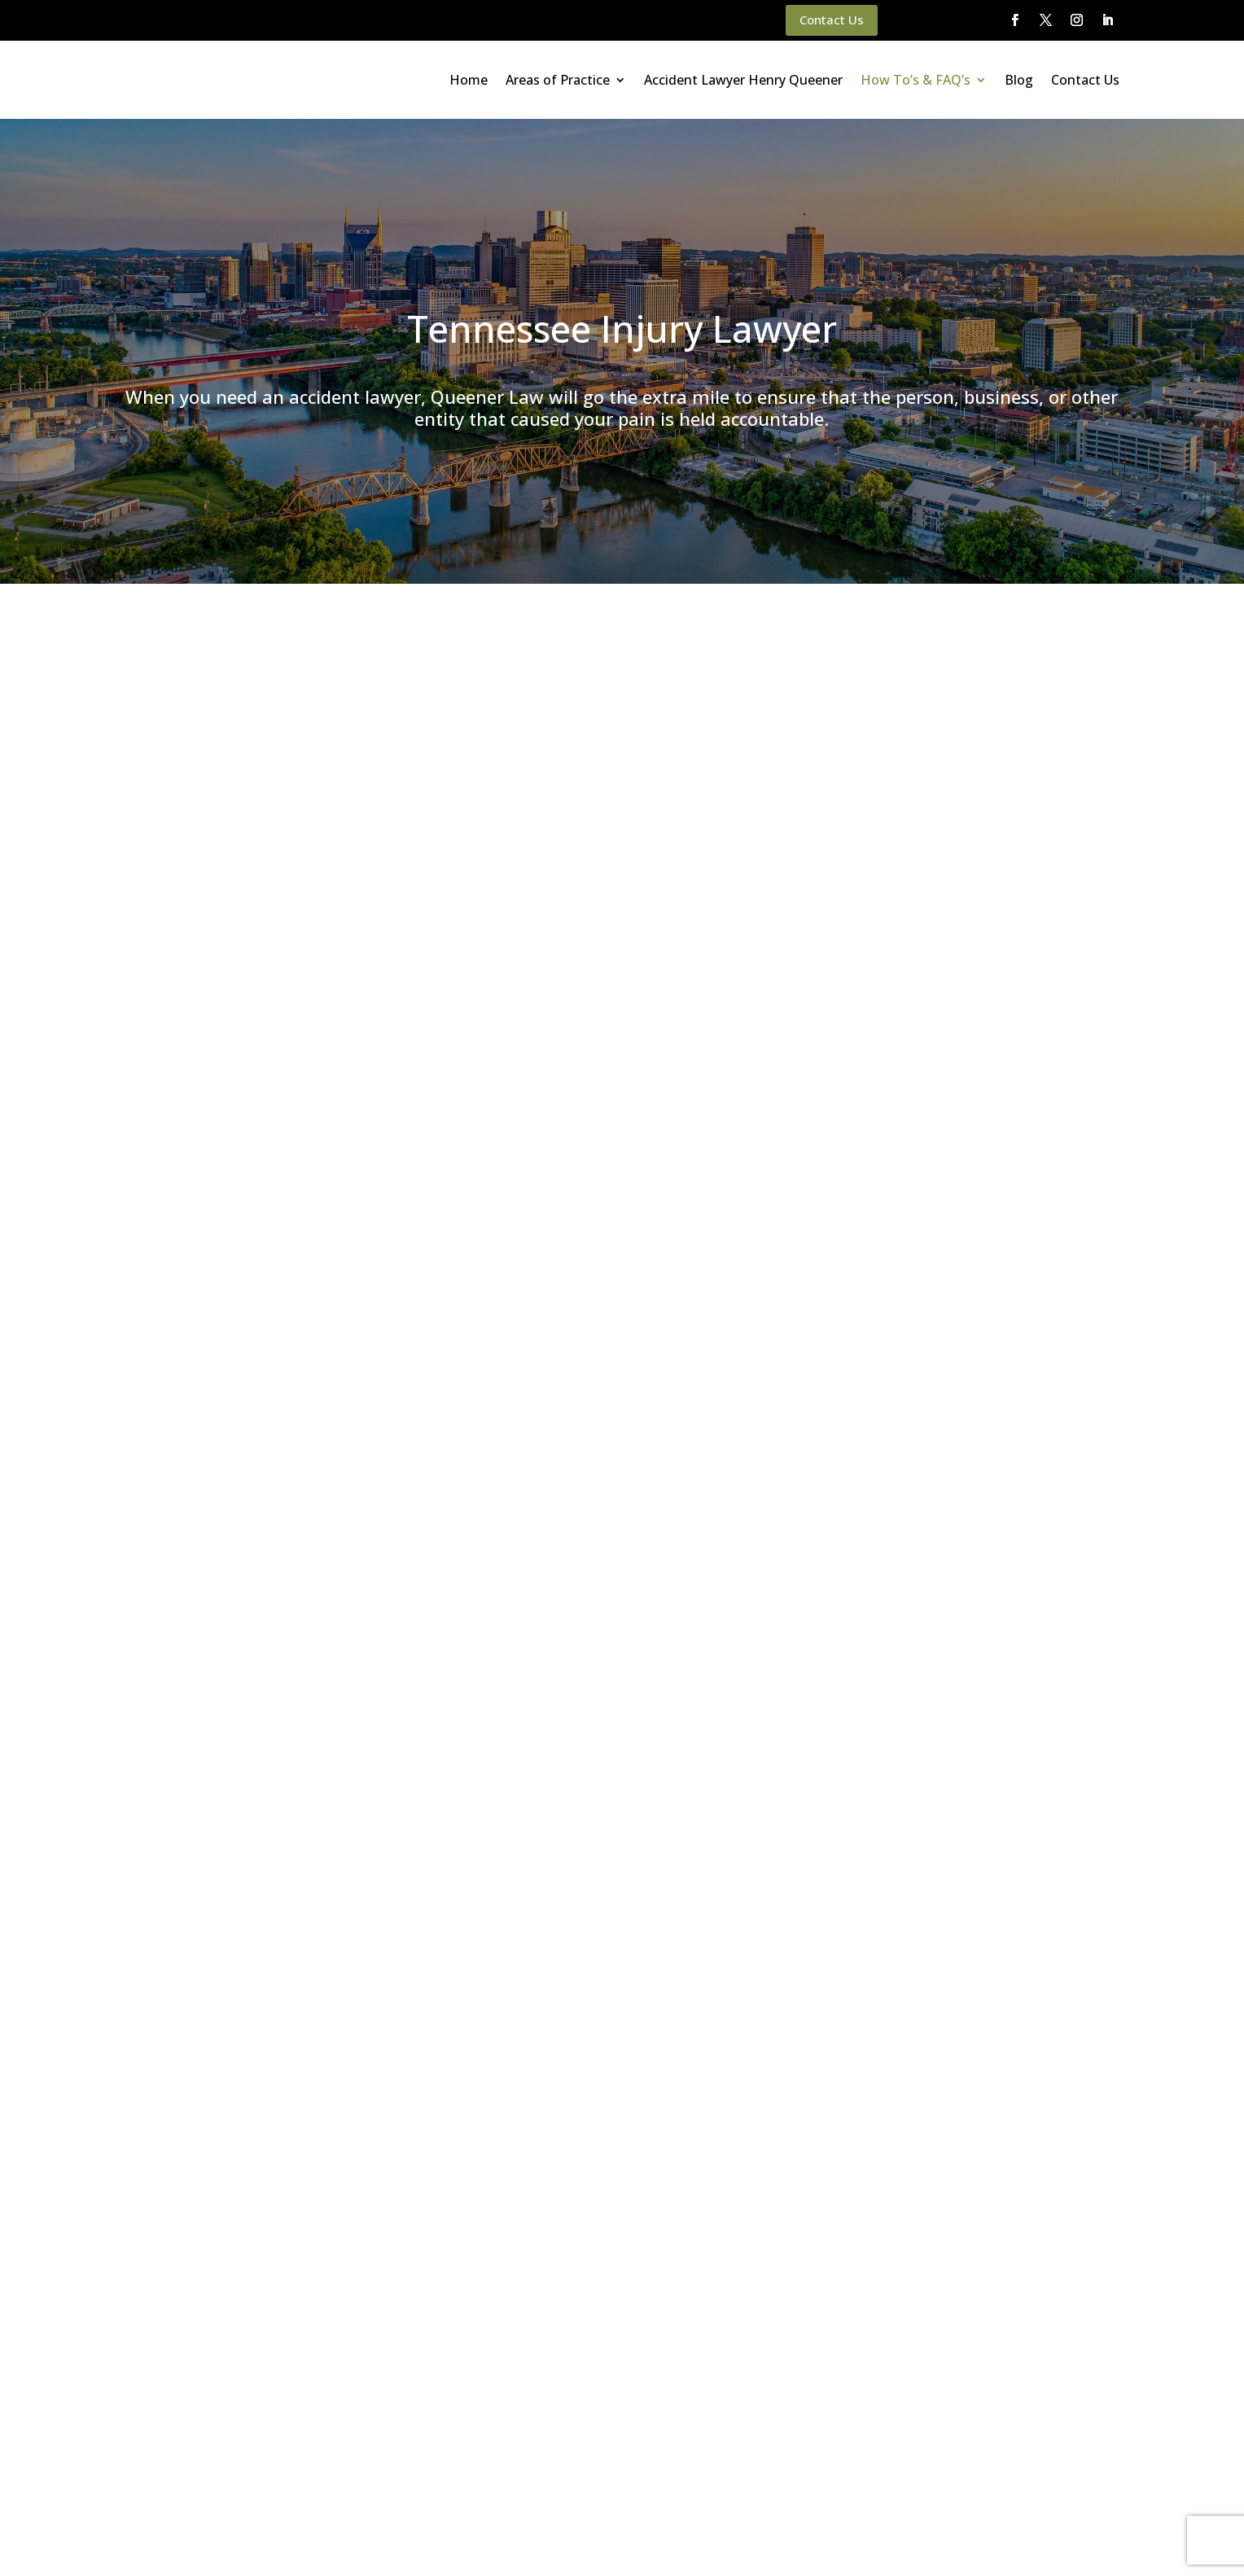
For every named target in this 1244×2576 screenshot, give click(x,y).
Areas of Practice (558, 80)
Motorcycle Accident (1009, 1268)
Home (468, 80)
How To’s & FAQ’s (915, 80)
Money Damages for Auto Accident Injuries (251, 1146)
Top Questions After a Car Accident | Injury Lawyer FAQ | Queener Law (1032, 806)
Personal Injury (994, 1318)
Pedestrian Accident (1008, 1293)
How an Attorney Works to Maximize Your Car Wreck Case (1026, 979)
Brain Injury (985, 1117)
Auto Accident (992, 1068)
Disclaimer (325, 2542)
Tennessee (984, 1418)
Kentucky (979, 1243)
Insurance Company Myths (207, 914)
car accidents (782, 761)
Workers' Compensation (1019, 1519)
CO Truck (979, 1168)
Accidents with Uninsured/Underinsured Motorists (268, 977)
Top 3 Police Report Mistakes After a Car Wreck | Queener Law (1033, 743)
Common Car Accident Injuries (216, 1041)
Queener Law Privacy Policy (212, 2542)
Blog (1019, 80)
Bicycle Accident (997, 1093)
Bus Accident (989, 1142)
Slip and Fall (986, 1393)
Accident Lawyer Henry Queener (743, 80)
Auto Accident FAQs (189, 1083)
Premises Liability (1001, 1344)
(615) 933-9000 (652, 1418)
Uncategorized (994, 1493)
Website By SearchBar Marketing (1074, 2542)
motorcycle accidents (239, 779)
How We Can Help (183, 1104)
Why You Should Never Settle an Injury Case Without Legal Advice (1032, 870)
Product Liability (997, 1368)
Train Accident (993, 1444)
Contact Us (831, 19)
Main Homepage (81, 2542)
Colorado (979, 1193)
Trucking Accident (1002, 1469)
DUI (965, 1218)
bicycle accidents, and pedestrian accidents (416, 779)
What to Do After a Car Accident (222, 850)
